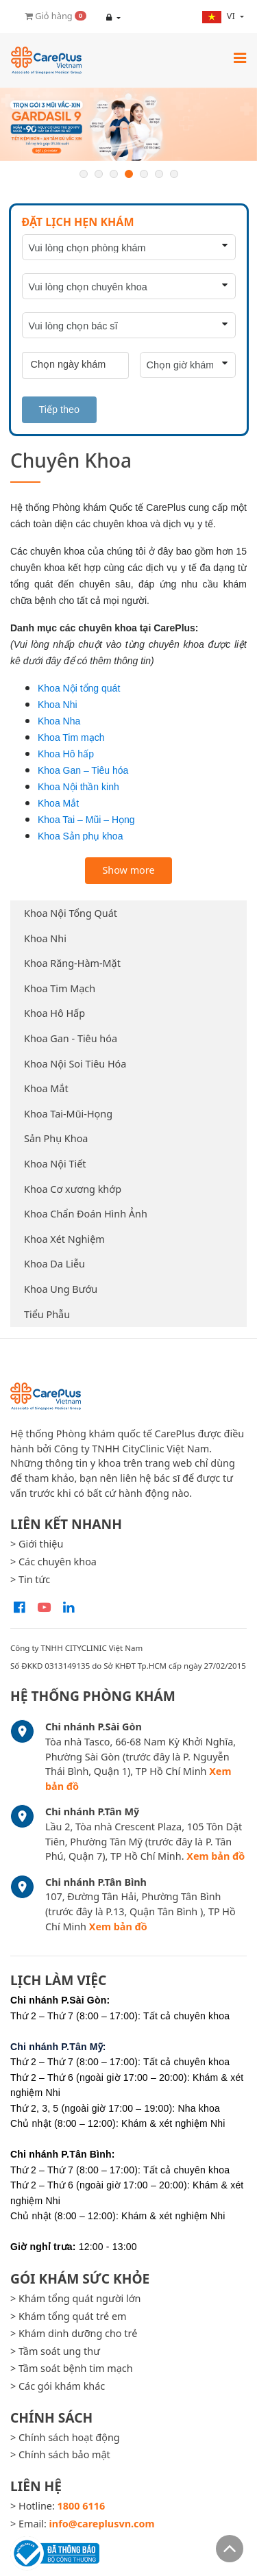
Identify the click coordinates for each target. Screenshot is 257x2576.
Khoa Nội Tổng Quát (70, 913)
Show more (128, 869)
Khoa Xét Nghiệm (64, 1239)
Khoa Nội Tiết (55, 1163)
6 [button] (159, 174)
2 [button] (99, 174)
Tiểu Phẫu (47, 1314)
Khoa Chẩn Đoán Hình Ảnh (85, 1213)
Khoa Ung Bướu (60, 1289)
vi (219, 16)
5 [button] (144, 174)
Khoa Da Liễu (54, 1263)
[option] (128, 124)
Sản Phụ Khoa (56, 1138)
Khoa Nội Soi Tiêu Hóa (75, 1063)
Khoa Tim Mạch (59, 988)
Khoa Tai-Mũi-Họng (68, 1113)
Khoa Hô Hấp (54, 1013)
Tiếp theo (59, 409)
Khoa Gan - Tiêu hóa (70, 1038)
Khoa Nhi (45, 938)
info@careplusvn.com (102, 2523)
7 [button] (174, 174)
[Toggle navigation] (240, 57)
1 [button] (83, 174)
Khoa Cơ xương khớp (72, 1189)
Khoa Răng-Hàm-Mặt (72, 963)
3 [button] (114, 174)
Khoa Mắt (46, 1088)
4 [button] (129, 174)
